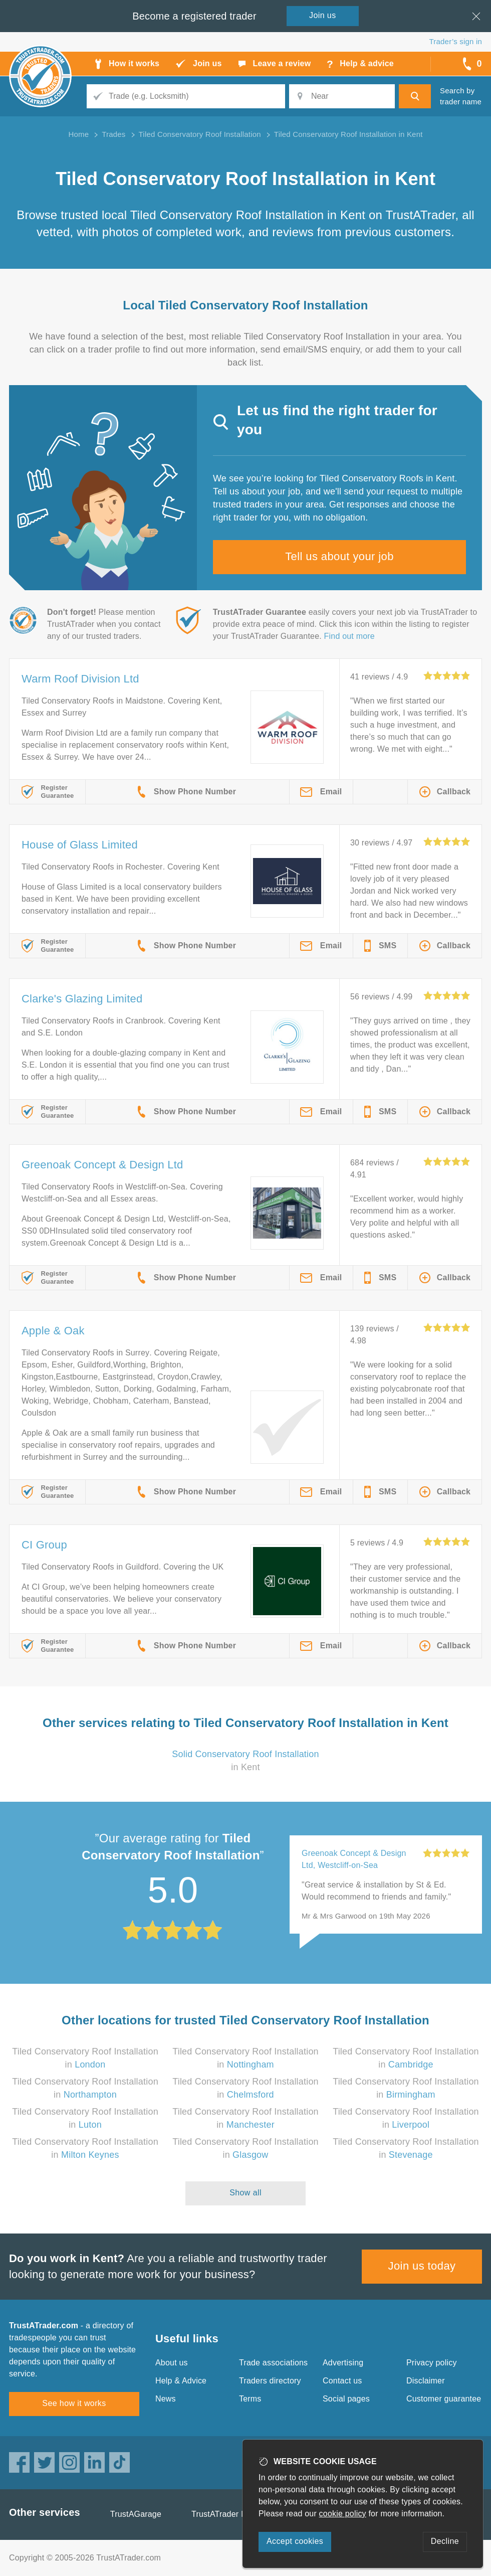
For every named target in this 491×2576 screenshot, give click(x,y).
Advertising (343, 2362)
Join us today (422, 2266)
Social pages (346, 2398)
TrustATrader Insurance (234, 2514)
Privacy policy (431, 2362)
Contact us (342, 2380)
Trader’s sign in (455, 41)
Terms (250, 2398)
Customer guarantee (443, 2398)
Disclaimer (425, 2380)
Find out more (349, 636)
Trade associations (273, 2362)
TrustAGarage (135, 2514)
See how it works (74, 2403)
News (165, 2398)
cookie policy (342, 2513)
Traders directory (270, 2380)
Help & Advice (180, 2380)
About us (171, 2362)
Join (322, 15)
